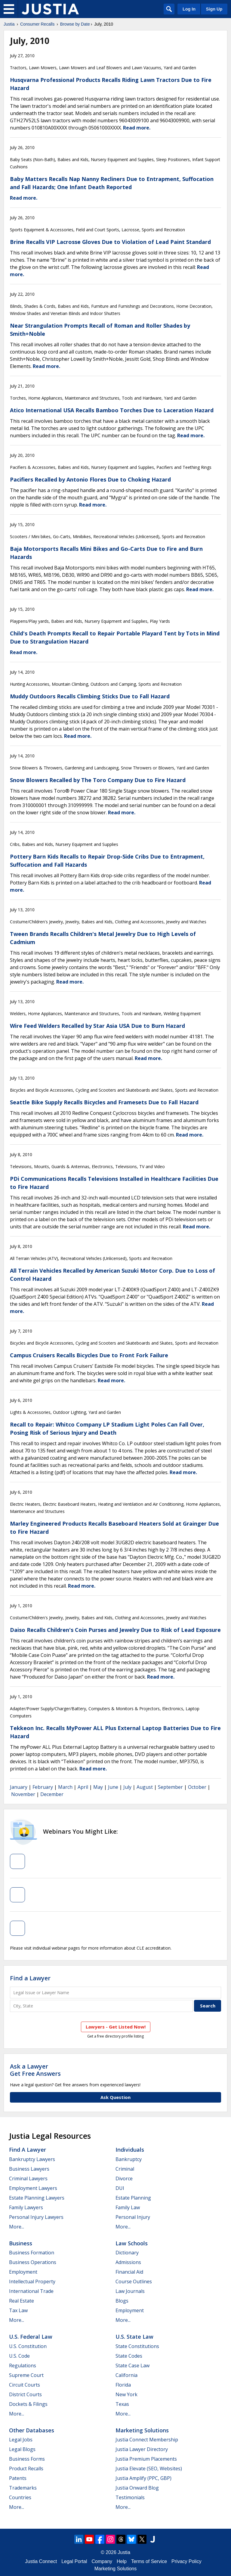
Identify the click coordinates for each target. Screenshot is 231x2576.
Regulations (22, 2365)
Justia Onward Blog (137, 2487)
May (98, 1787)
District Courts (25, 2394)
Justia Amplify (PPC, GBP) (143, 2478)
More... (16, 2226)
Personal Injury (133, 2217)
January (18, 1787)
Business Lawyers (29, 2169)
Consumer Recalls (37, 24)
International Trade (31, 2291)
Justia (9, 24)
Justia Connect (41, 2561)
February (42, 1787)
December (51, 1794)
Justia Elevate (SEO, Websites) (149, 2468)
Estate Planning (133, 2197)
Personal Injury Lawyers (36, 2217)
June (113, 1787)
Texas (122, 2404)
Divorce (124, 2178)
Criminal (125, 2169)
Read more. (136, 127)
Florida (123, 2384)
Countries (20, 2497)
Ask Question (115, 2097)
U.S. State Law (134, 2336)
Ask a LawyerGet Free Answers (35, 2070)
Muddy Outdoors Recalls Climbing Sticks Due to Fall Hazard (90, 696)
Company (102, 2561)
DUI (120, 2188)
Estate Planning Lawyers (36, 2197)
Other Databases (31, 2430)
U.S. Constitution (28, 2346)
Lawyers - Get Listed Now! (116, 2027)
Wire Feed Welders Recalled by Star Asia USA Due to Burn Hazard (97, 1025)
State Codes (129, 2356)
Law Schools (132, 2243)
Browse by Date (75, 24)
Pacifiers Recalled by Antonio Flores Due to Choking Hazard (90, 479)
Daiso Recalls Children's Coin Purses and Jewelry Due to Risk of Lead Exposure (115, 1629)
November (23, 1794)
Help (122, 2561)
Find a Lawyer (30, 1978)
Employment (23, 2272)
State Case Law (132, 2365)
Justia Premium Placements (146, 2459)
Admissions (128, 2262)
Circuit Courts (24, 2384)
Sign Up (214, 9)
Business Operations (32, 2262)
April (83, 1787)
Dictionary (127, 2252)
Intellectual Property (32, 2281)
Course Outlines (134, 2281)
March (65, 1787)
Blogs (122, 2300)
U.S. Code (19, 2356)
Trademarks (23, 2487)
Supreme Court (26, 2375)
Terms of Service (149, 2561)
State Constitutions (137, 2346)
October (197, 1787)
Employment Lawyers (33, 2188)
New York (126, 2394)
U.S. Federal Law (30, 2336)
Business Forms (27, 2459)
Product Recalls (26, 2468)
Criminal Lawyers (28, 2178)
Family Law (128, 2207)
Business (20, 2243)
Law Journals (130, 2291)
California (126, 2375)
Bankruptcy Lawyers (32, 2159)
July (127, 1787)
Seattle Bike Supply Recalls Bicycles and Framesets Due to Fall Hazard (104, 1102)
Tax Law (18, 2310)
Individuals (130, 2149)
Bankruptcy (129, 2159)
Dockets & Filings (28, 2404)
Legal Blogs (22, 2449)
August (145, 1787)
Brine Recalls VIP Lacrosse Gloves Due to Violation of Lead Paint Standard (110, 241)
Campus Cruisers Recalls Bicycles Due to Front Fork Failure (89, 1355)
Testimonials (130, 2497)
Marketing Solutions (142, 2430)
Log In (189, 9)
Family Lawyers (26, 2207)
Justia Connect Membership (147, 2439)
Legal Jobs (20, 2439)
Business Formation (31, 2252)
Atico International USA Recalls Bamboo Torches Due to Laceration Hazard (112, 410)
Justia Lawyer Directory (142, 2449)
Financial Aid (129, 2272)
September (170, 1787)
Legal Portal (74, 2561)
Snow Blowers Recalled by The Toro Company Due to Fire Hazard (98, 780)
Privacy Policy (186, 2561)
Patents (17, 2478)
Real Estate (21, 2300)
